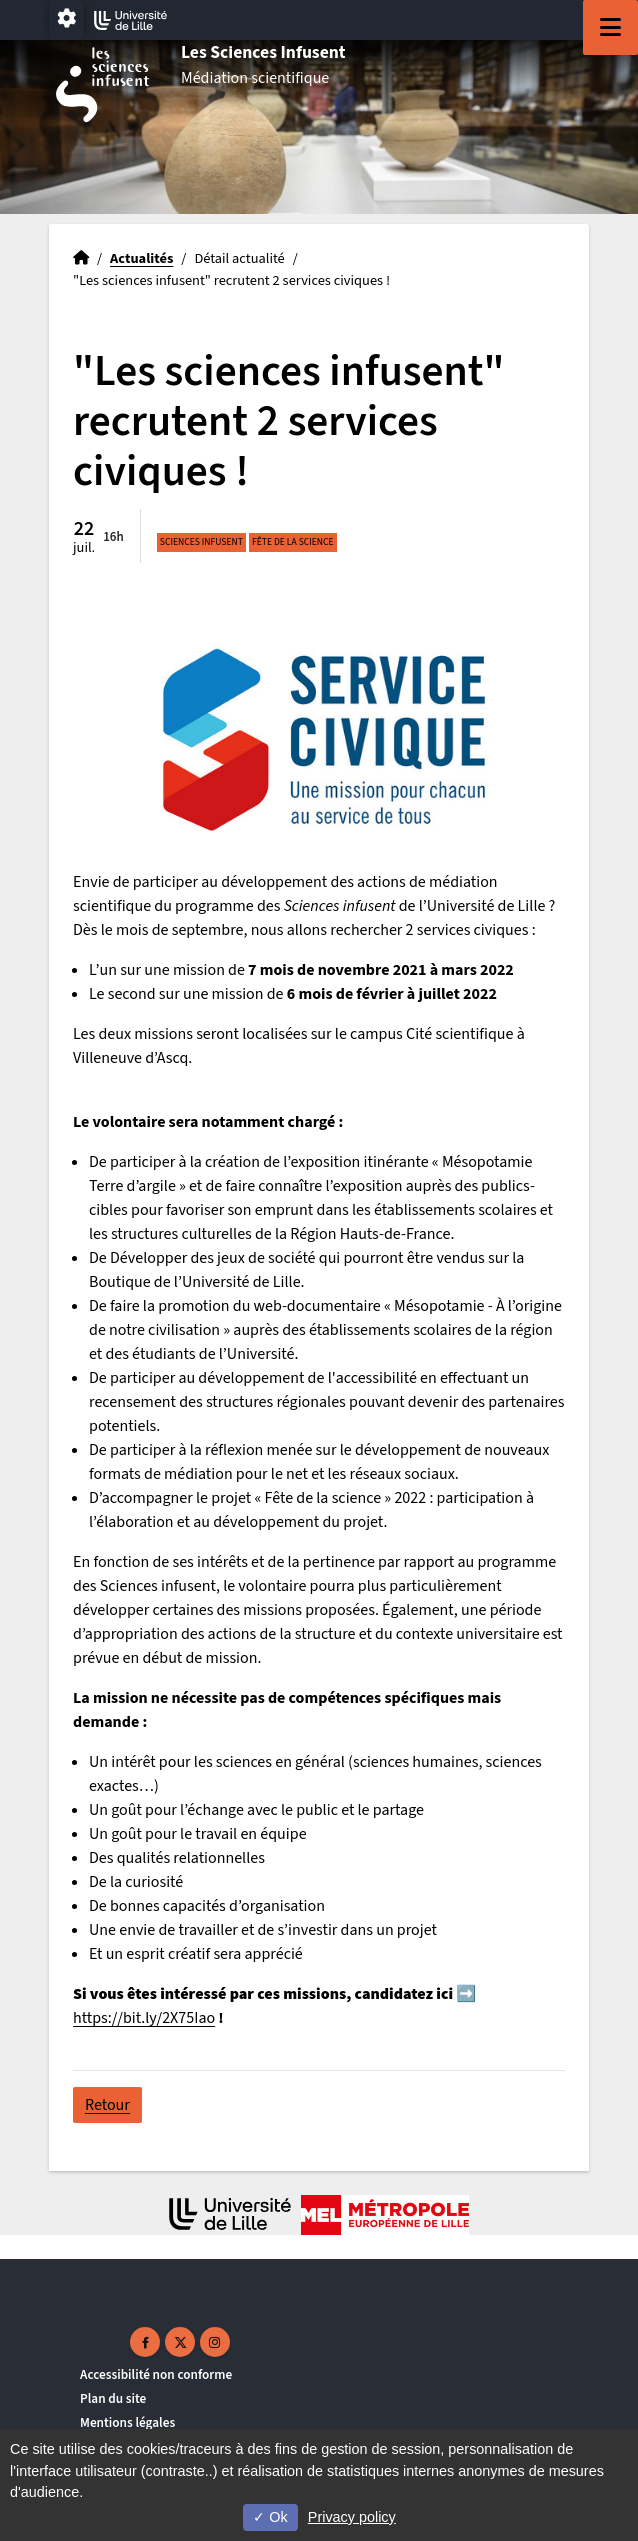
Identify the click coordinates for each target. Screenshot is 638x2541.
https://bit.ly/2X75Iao (144, 2018)
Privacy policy (352, 2517)
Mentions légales (127, 2422)
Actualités (141, 258)
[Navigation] (610, 27)
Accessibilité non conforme (156, 2374)
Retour (107, 2105)
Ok (270, 2517)
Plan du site (113, 2398)
